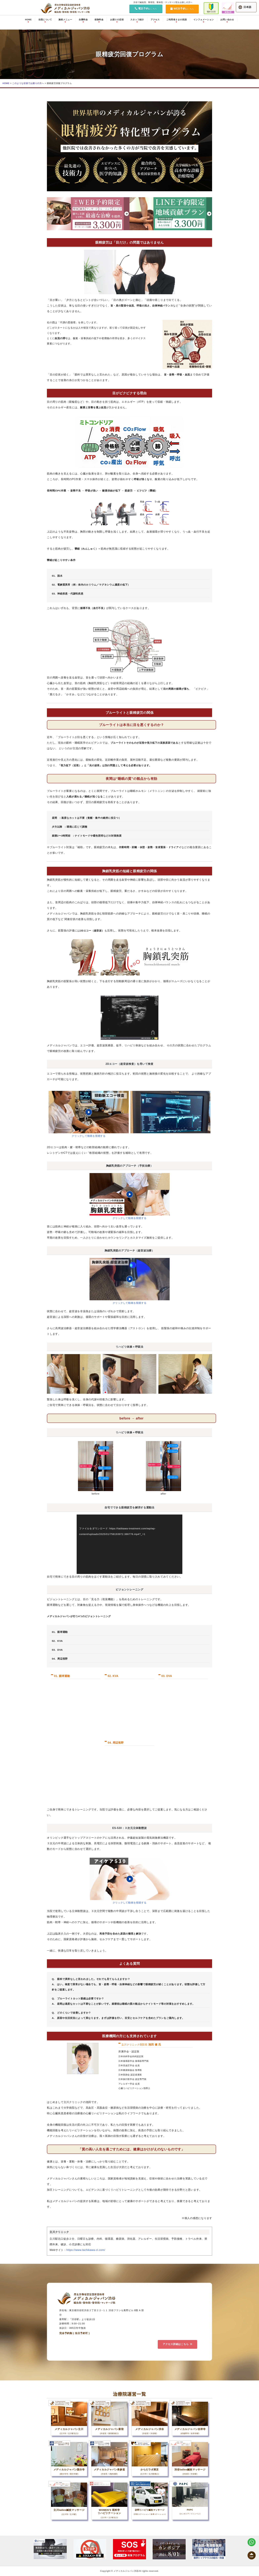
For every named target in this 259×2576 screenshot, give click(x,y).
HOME (28, 19)
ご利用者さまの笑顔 (176, 19)
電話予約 (146, 8)
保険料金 (99, 19)
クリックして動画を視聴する (130, 1902)
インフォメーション (203, 19)
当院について (45, 19)
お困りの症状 (117, 19)
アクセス (155, 19)
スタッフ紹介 (137, 19)
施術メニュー (65, 19)
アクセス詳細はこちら (176, 2344)
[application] (129, 1544)
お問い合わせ (227, 19)
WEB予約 (182, 8)
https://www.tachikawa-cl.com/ (85, 2250)
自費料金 (83, 19)
